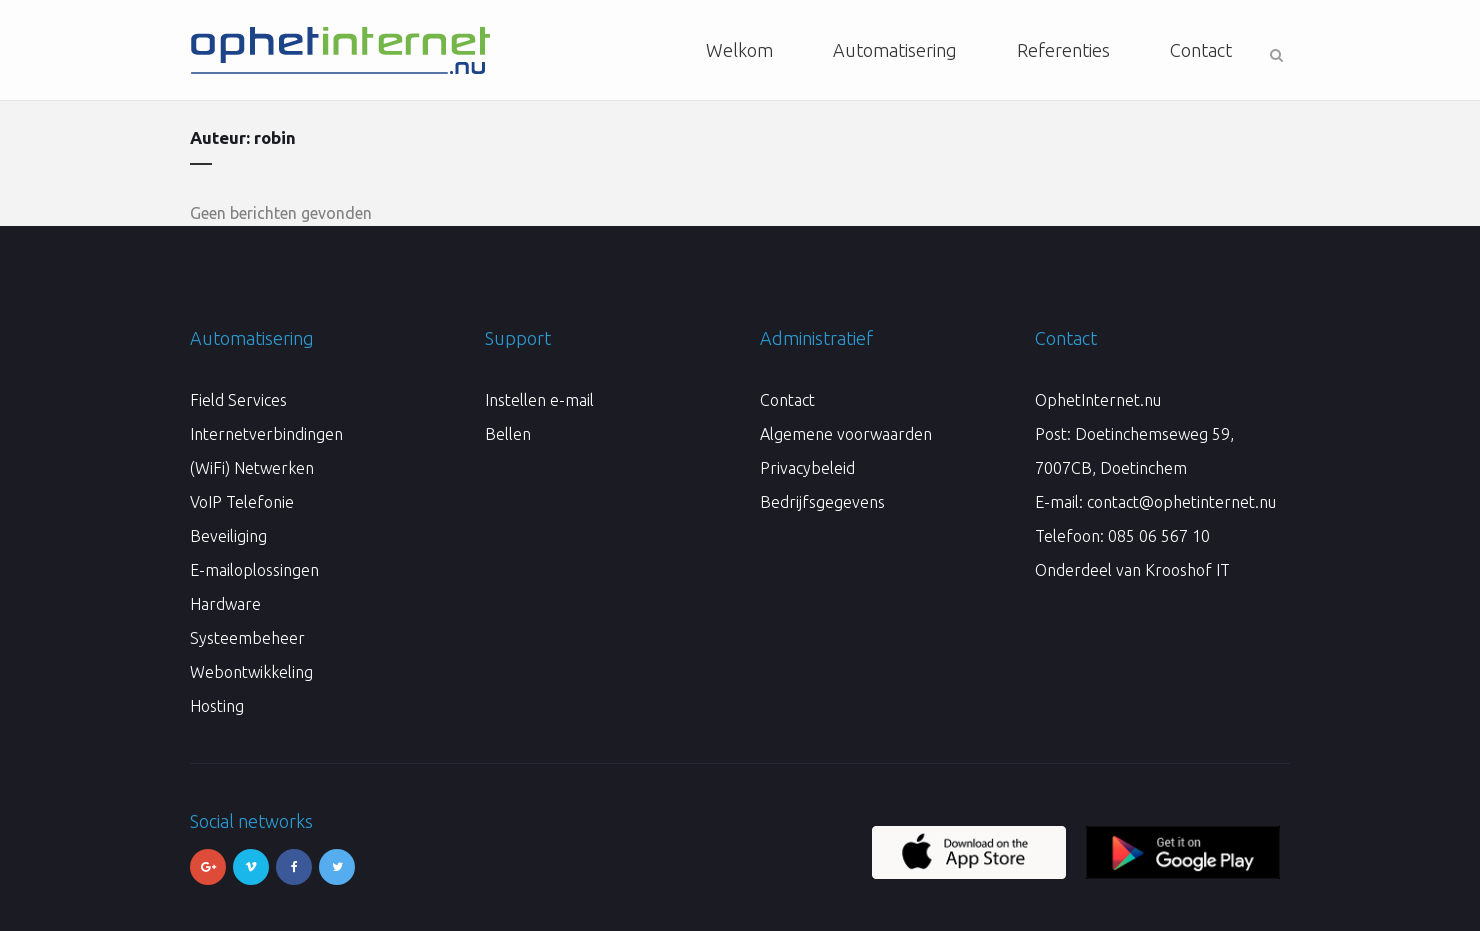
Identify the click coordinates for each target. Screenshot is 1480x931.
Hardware (225, 604)
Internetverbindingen (266, 434)
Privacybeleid (807, 468)
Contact (787, 400)
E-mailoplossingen (254, 570)
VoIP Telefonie (242, 502)
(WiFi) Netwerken (252, 468)
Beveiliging (228, 536)
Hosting (217, 706)
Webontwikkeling (251, 672)
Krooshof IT (1187, 570)
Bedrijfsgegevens (822, 502)
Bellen (508, 434)
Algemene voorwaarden (846, 434)
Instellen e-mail (539, 400)
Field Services (238, 400)
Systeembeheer (247, 638)
